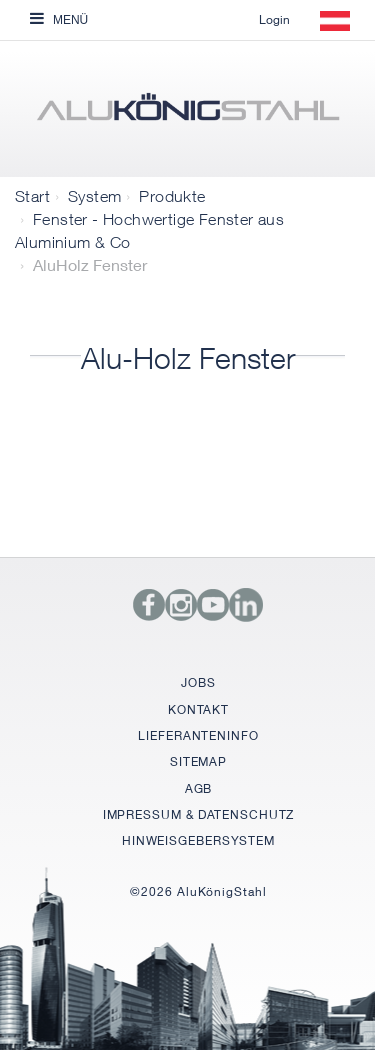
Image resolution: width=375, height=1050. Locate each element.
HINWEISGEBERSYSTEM (198, 840)
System (94, 196)
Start (32, 196)
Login (274, 19)
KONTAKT (198, 709)
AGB (199, 788)
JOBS (198, 682)
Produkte (172, 196)
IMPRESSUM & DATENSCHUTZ (199, 814)
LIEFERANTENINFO (198, 735)
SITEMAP (198, 761)
